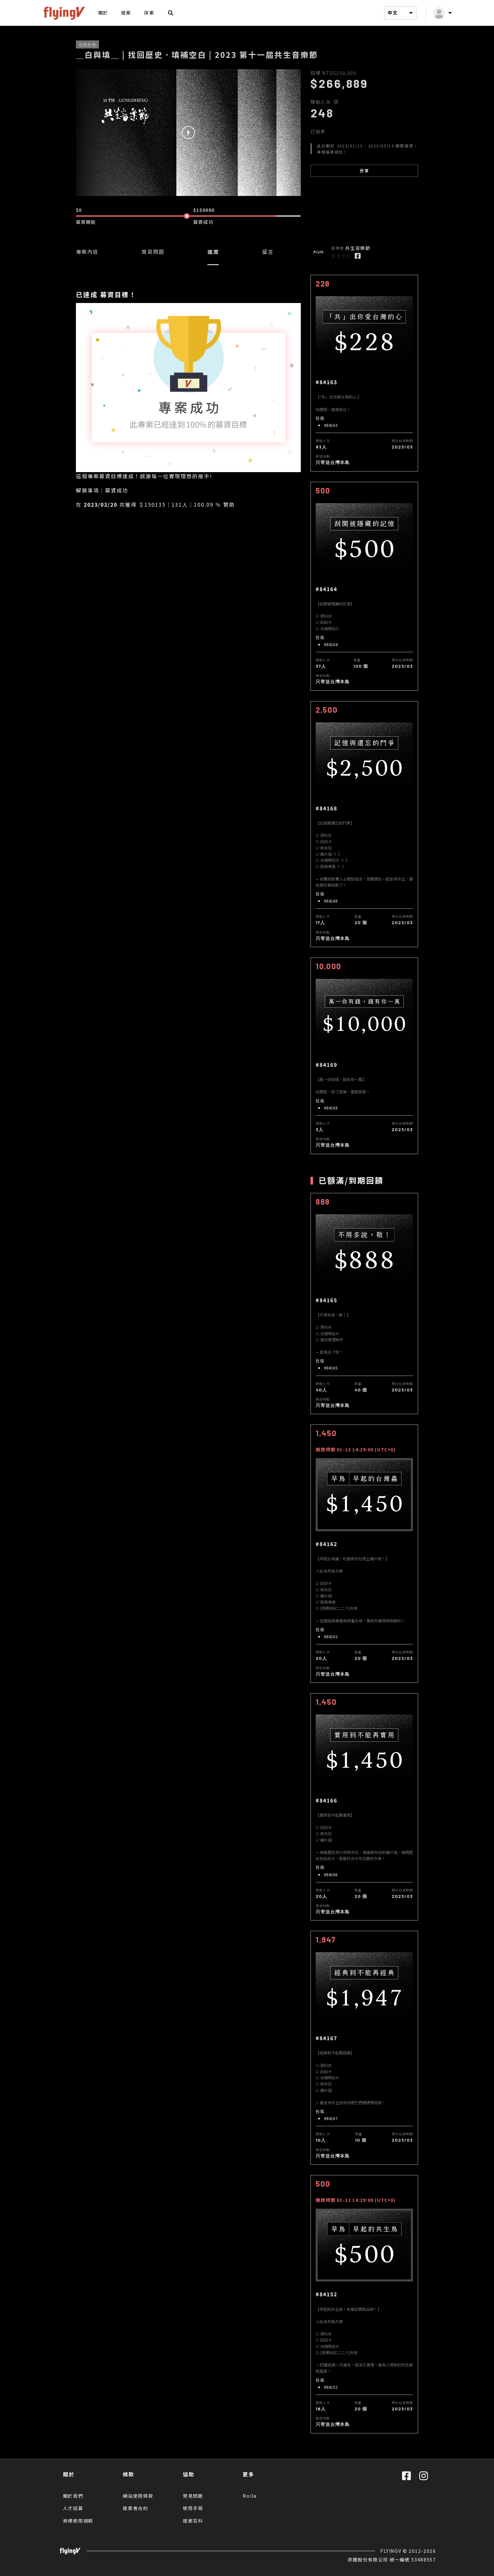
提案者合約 (135, 2508)
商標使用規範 (78, 2520)
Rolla (250, 2496)
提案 (126, 12)
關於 (103, 12)
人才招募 (73, 2508)
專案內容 (87, 251)
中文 (401, 13)
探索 (149, 12)
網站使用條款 (138, 2496)
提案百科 (193, 2520)
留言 (267, 251)
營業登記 (341, 256)
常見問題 (153, 251)
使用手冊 (193, 2508)
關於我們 (73, 2496)
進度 (213, 251)
